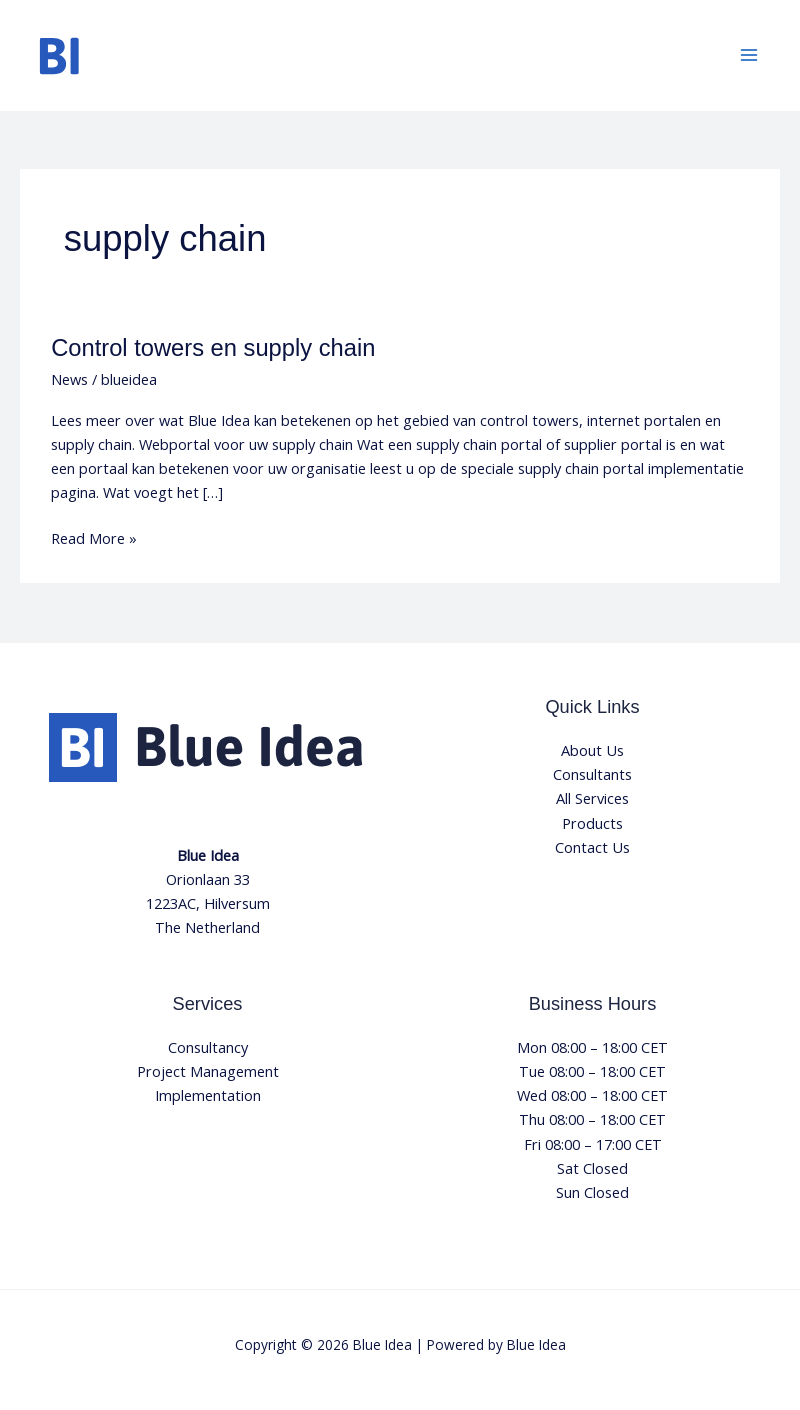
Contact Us (592, 847)
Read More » (94, 537)
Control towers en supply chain (213, 348)
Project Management (208, 1071)
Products (592, 823)
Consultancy (208, 1047)
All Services (592, 798)
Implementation (208, 1095)
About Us (592, 750)
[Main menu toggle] (749, 55)
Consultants (592, 774)
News (69, 379)
